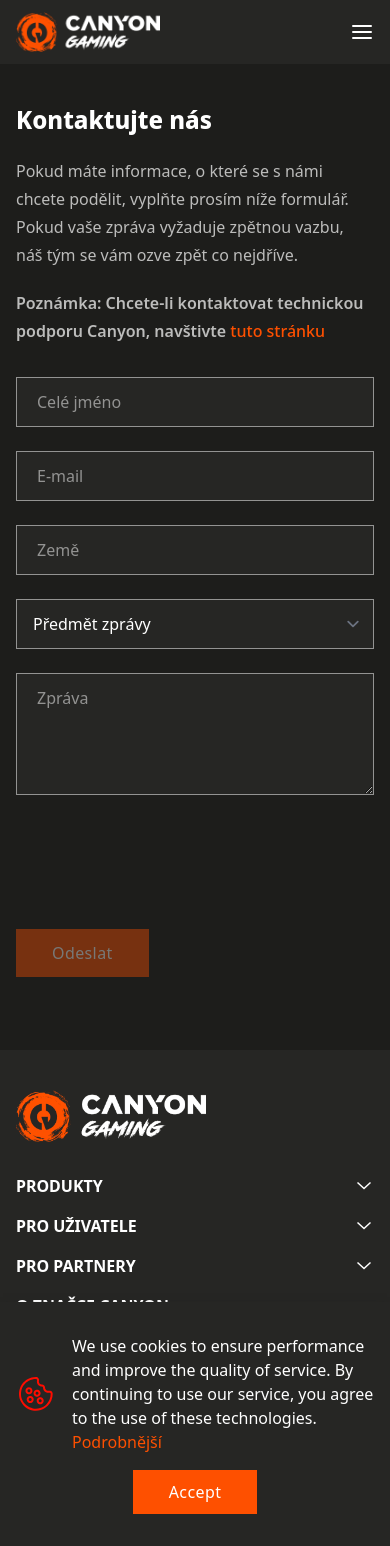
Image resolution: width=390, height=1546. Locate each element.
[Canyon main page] (88, 32)
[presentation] (168, 866)
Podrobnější (117, 1442)
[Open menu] (362, 32)
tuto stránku (277, 331)
